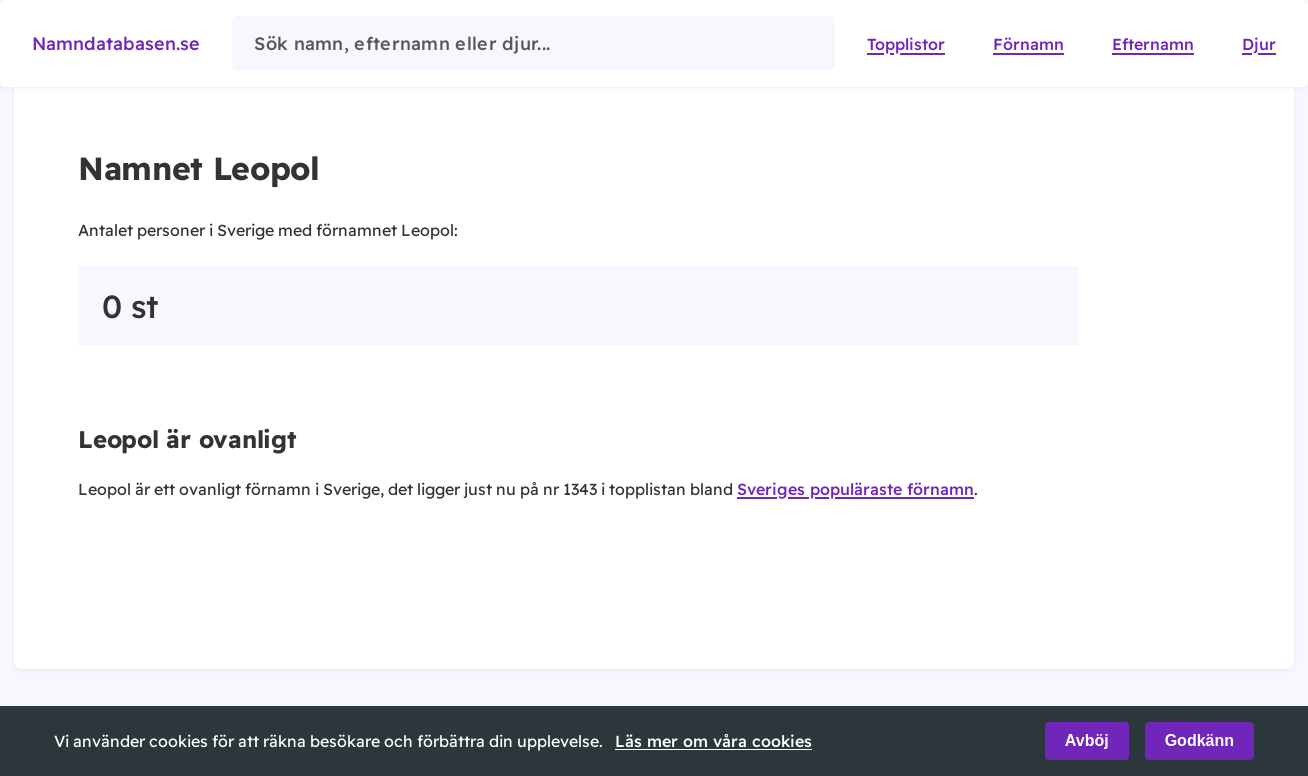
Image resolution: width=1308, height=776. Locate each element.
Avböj (1087, 740)
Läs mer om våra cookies (713, 741)
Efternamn (1153, 44)
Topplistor (906, 44)
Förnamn (1028, 44)
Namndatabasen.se (116, 43)
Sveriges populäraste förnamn (855, 489)
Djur (1259, 44)
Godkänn (1199, 740)
